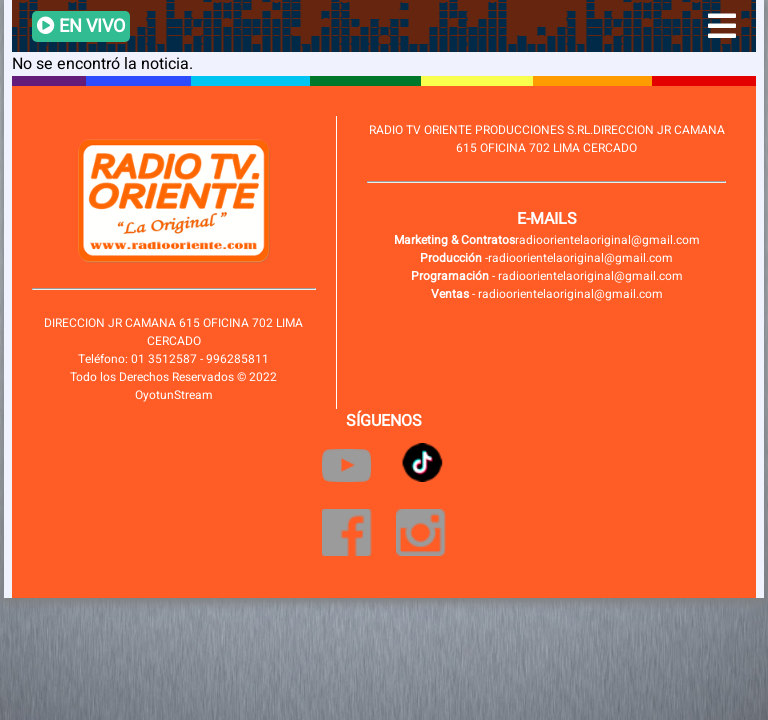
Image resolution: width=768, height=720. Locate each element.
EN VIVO (81, 26)
